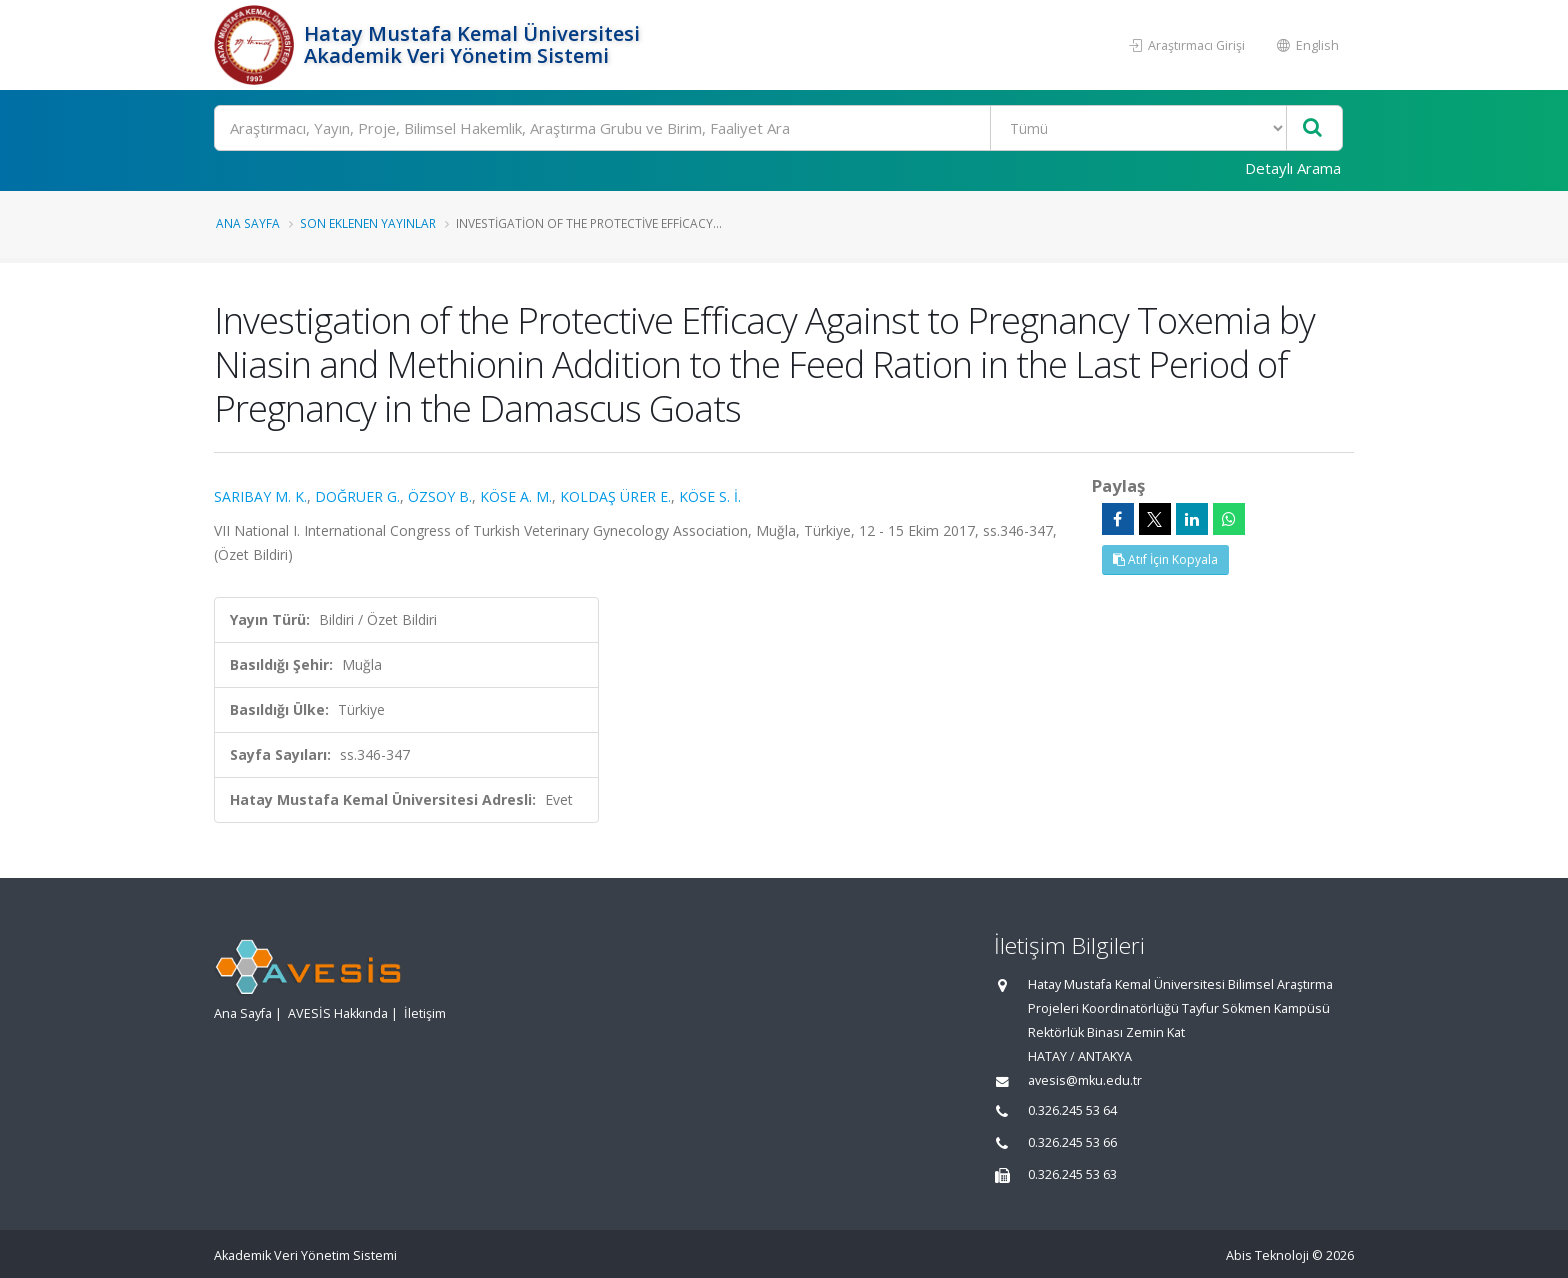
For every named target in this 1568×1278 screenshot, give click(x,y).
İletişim (425, 1013)
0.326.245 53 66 (1072, 1142)
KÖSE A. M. (516, 496)
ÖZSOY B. (440, 496)
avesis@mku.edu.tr (1085, 1080)
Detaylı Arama (1293, 168)
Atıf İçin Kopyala (1165, 559)
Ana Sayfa (248, 223)
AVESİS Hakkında (338, 1013)
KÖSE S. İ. (710, 496)
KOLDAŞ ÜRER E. (615, 496)
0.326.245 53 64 (1072, 1110)
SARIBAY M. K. (260, 496)
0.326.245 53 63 (1072, 1174)
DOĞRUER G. (357, 496)
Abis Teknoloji (1267, 1255)
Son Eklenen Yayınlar (368, 223)
